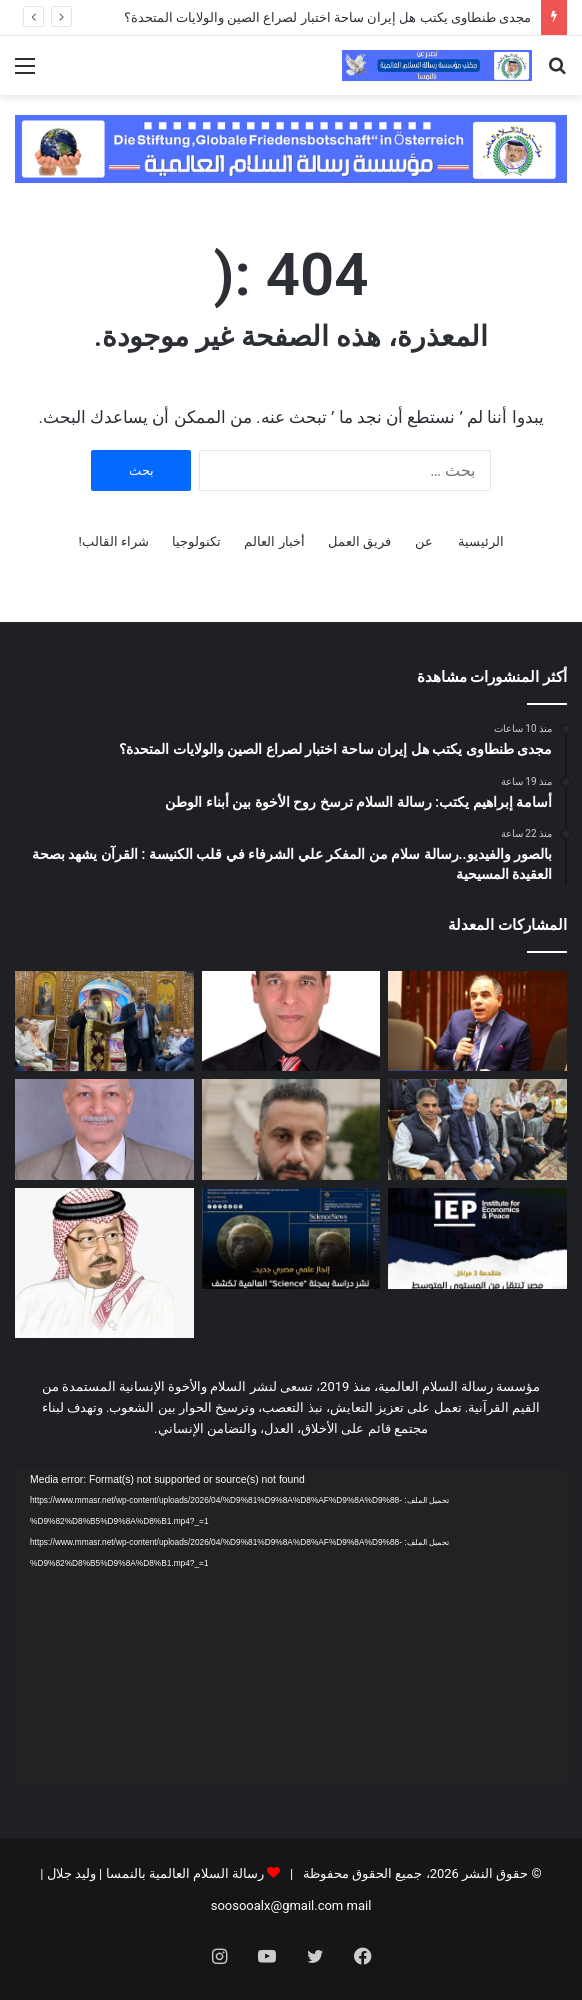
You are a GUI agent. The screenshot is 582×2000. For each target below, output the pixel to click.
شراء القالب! (113, 541)
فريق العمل (359, 541)
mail (359, 1905)
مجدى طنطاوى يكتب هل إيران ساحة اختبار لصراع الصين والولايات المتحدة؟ (327, 17)
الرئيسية (481, 541)
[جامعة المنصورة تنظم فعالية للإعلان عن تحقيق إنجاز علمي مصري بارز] (291, 1238)
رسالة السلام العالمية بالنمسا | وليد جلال (153, 1873)
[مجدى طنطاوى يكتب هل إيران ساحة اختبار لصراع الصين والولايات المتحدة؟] (477, 1021)
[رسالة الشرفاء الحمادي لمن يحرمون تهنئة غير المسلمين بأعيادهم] (104, 1262)
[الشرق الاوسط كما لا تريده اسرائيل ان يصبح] (291, 1129)
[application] (291, 1626)
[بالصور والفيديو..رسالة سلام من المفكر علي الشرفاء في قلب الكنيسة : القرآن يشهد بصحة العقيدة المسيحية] (104, 1021)
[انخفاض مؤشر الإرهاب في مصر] (477, 1238)
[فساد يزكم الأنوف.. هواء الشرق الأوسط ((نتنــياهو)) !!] (104, 1129)
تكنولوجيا (196, 541)
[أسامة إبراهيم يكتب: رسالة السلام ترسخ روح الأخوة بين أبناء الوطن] (291, 1021)
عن (424, 541)
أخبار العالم (274, 541)
